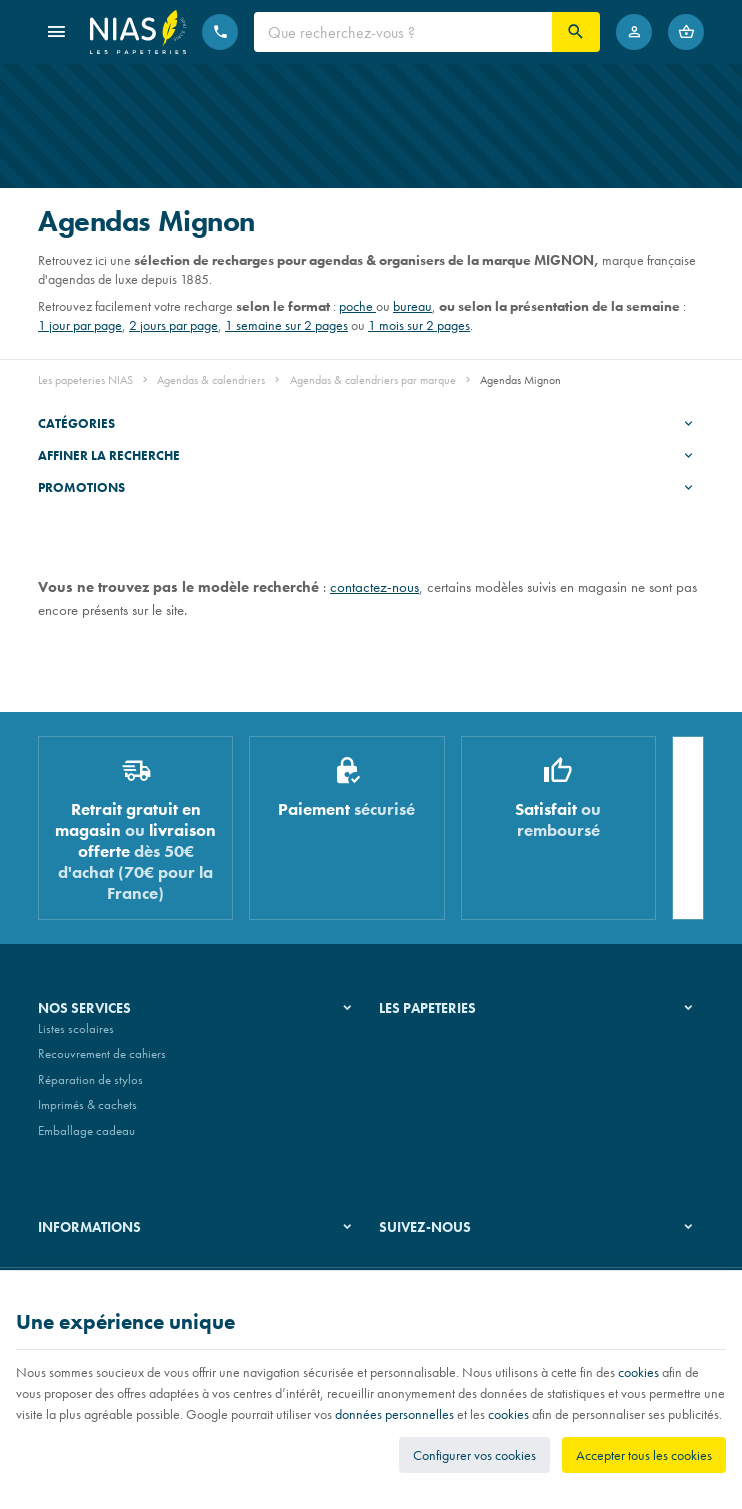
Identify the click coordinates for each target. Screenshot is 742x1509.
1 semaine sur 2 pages (286, 325)
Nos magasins (416, 1061)
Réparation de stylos (90, 1087)
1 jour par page (80, 325)
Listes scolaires (76, 1036)
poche (357, 306)
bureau (412, 306)
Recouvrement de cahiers (102, 1061)
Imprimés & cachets (87, 1113)
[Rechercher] (576, 32)
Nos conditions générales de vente (126, 1263)
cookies (638, 1372)
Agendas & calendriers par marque (373, 380)
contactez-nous (374, 586)
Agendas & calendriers (211, 380)
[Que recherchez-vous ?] (403, 32)
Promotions (81, 487)
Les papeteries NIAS (85, 380)
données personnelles (394, 1414)
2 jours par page (173, 325)
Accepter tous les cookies (644, 1455)
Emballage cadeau (86, 1138)
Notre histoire (414, 1036)
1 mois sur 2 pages (419, 325)
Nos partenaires (420, 1087)
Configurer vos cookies (474, 1455)
